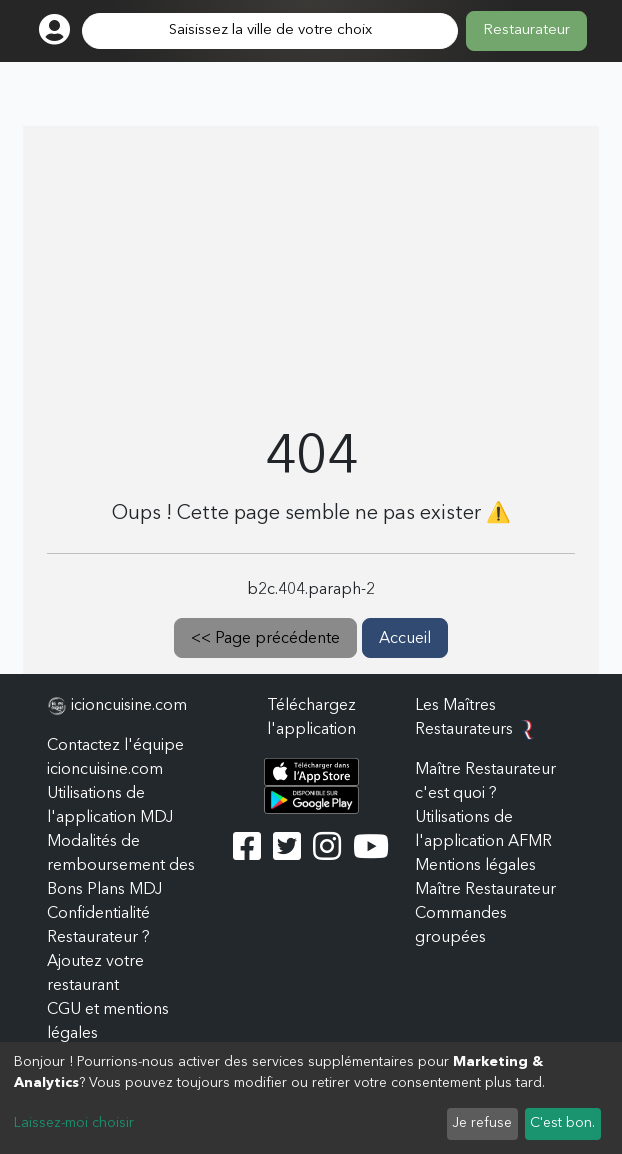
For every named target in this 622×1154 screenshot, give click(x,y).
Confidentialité (98, 914)
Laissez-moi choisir (74, 1123)
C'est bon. (562, 1123)
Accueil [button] (405, 639)
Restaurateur (526, 30)
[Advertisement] (311, 276)
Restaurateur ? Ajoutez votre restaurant (98, 962)
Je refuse (482, 1123)
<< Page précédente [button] (265, 639)
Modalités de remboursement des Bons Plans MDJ (121, 866)
